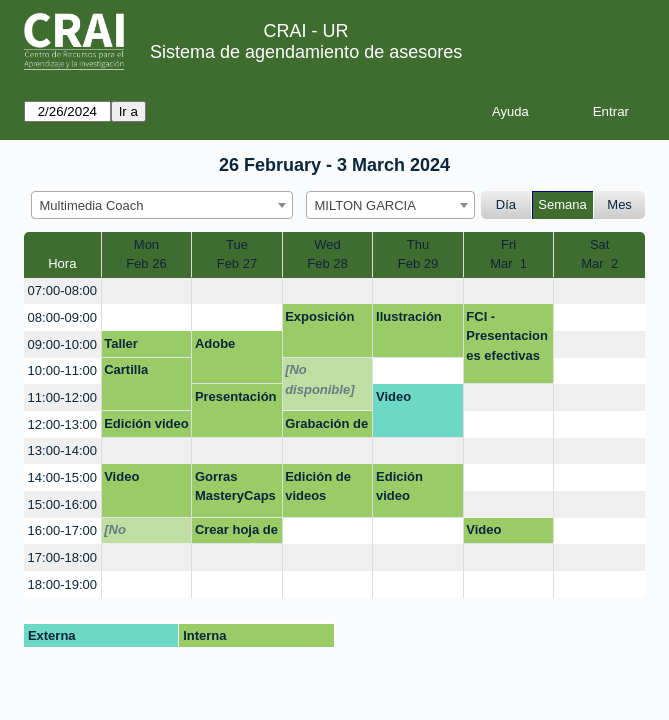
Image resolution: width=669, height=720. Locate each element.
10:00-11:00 (62, 370)
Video (393, 396)
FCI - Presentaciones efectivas (507, 336)
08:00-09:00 (62, 317)
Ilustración (409, 316)
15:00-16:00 (62, 504)
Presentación (236, 396)
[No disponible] (319, 379)
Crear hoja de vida (236, 533)
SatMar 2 (599, 254)
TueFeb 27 (237, 254)
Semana (562, 204)
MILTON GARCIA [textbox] (365, 205)
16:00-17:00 (62, 530)
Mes (619, 204)
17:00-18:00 (62, 557)
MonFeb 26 (146, 254)
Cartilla (126, 369)
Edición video (146, 423)
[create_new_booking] (147, 291)
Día (506, 204)
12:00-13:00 (62, 424)
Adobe (215, 343)
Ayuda (510, 111)
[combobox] (162, 205)
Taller (121, 343)
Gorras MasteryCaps (235, 486)
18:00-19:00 (62, 584)
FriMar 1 (508, 254)
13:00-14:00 (62, 450)
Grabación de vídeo (326, 427)
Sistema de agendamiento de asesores (306, 52)
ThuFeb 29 (418, 254)
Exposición (319, 316)
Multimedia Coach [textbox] (92, 205)
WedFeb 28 (327, 254)
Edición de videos (318, 486)
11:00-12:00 (62, 397)
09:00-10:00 (62, 344)
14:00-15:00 (62, 477)
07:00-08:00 (62, 290)
